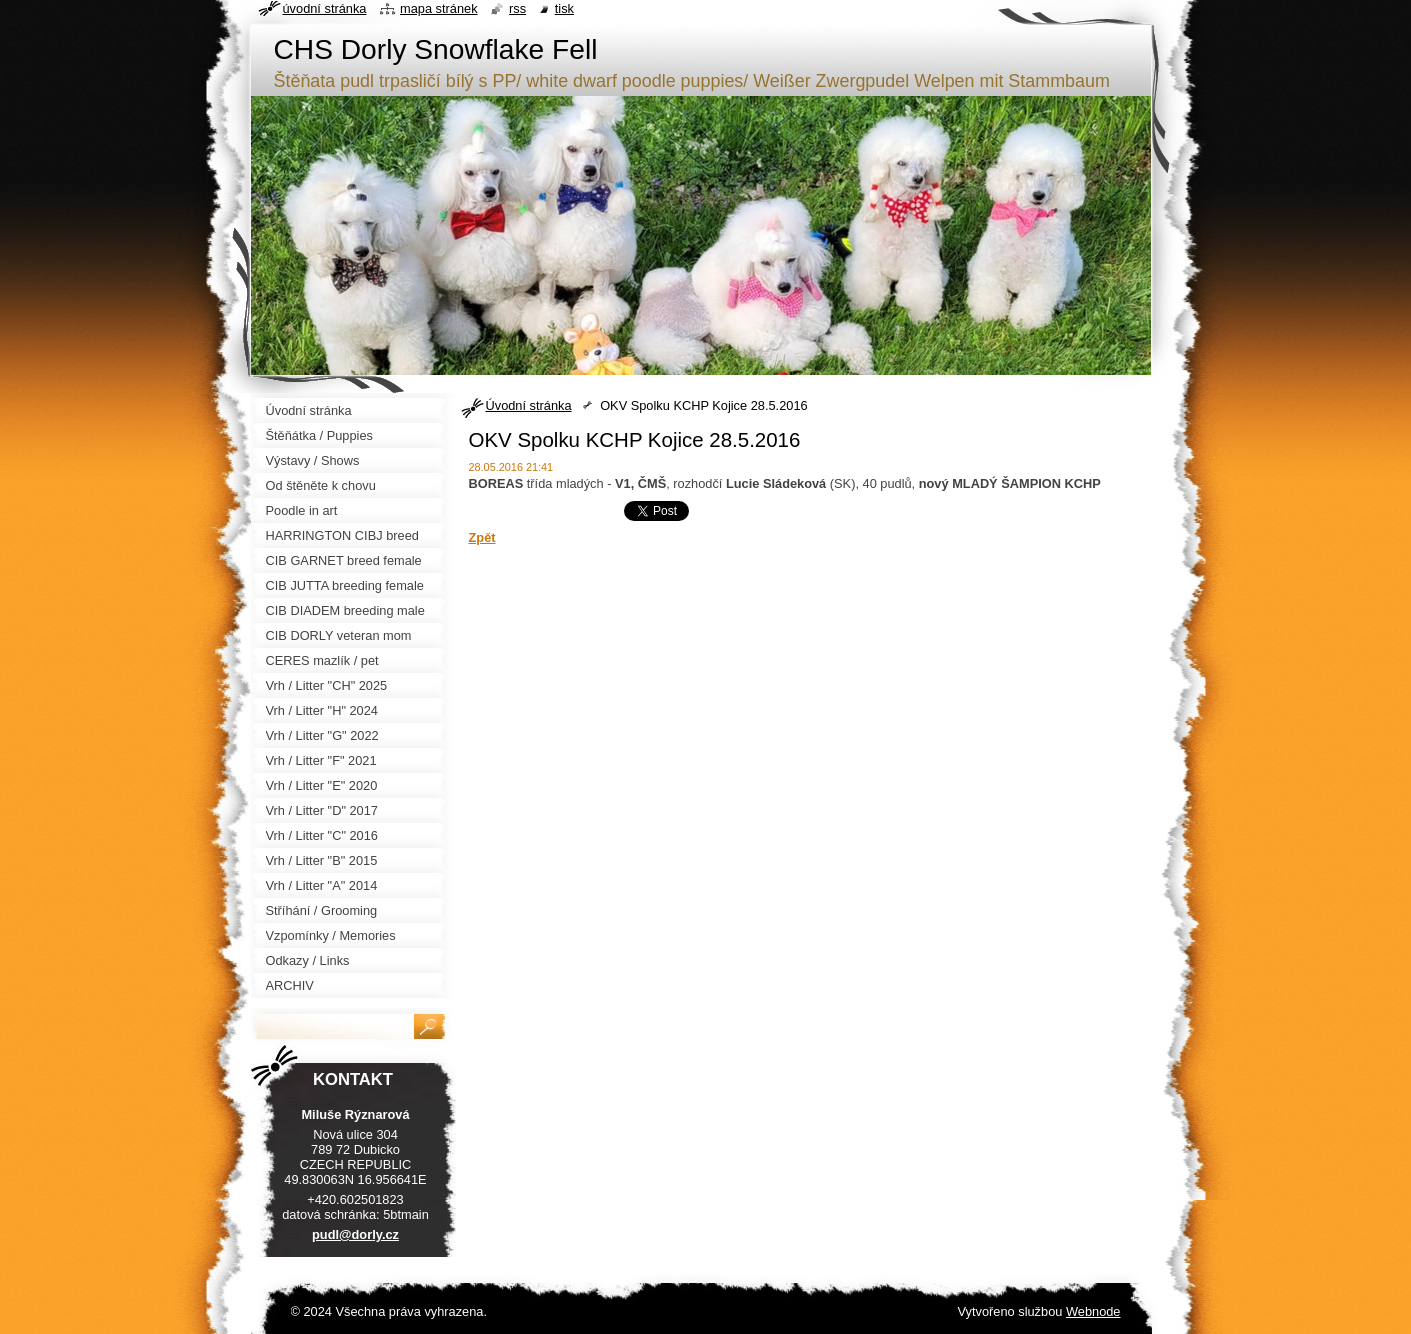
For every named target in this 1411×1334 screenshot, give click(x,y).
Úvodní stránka (529, 405)
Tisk (564, 8)
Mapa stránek (439, 8)
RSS (517, 8)
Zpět (482, 537)
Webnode (1093, 1311)
